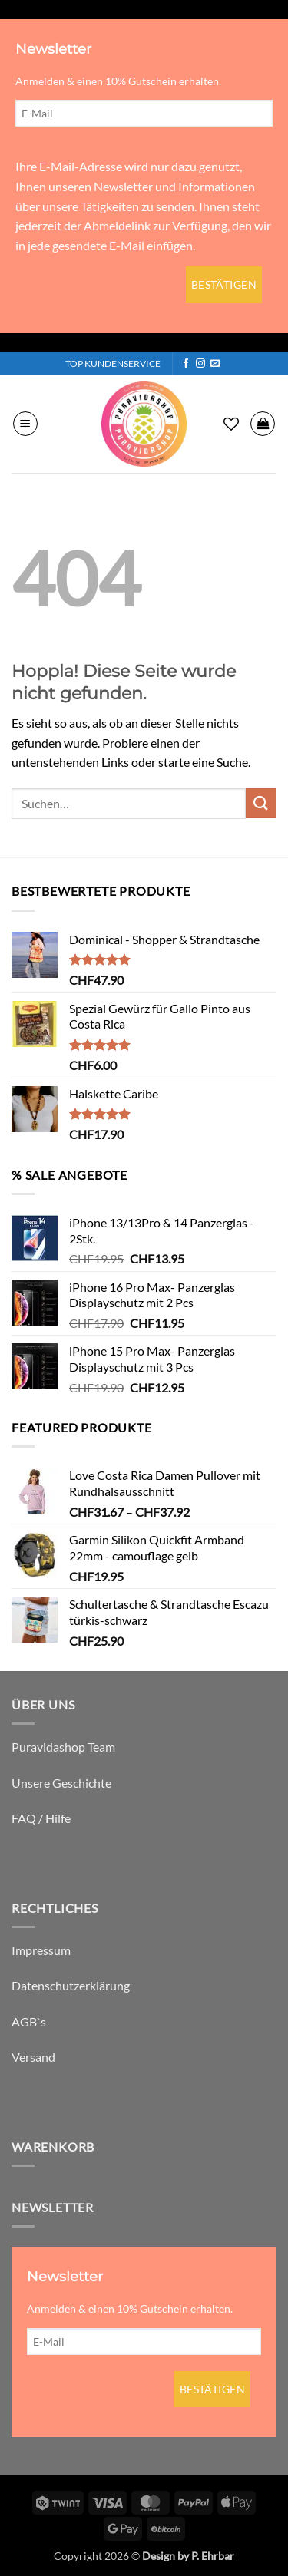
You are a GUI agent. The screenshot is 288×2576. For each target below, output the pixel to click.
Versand (33, 2056)
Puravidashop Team (63, 1746)
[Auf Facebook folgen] (185, 363)
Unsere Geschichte (61, 1782)
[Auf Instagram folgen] (200, 363)
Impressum (41, 1950)
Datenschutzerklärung (71, 1985)
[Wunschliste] (231, 424)
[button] (25, 423)
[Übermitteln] (261, 803)
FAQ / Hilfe (41, 1818)
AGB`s (29, 2021)
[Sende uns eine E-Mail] (215, 363)
